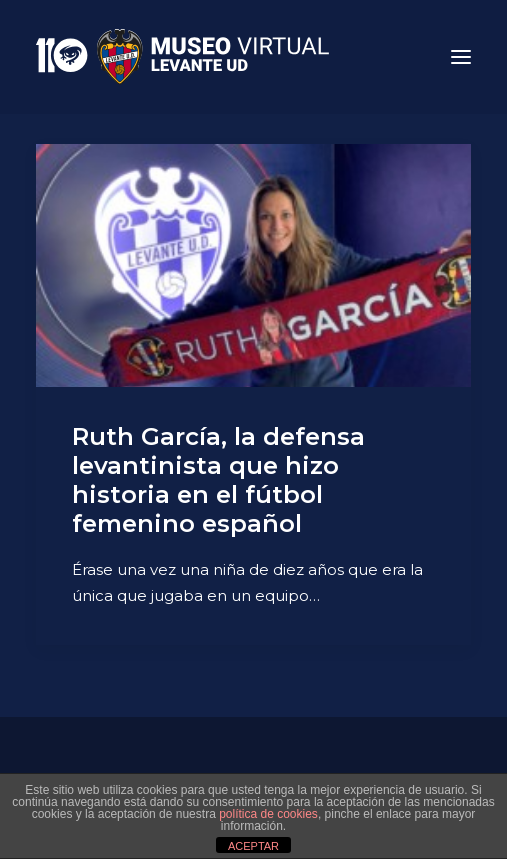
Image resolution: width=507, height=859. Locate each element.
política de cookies (268, 814)
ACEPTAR (253, 846)
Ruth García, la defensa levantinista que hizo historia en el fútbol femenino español (218, 479)
